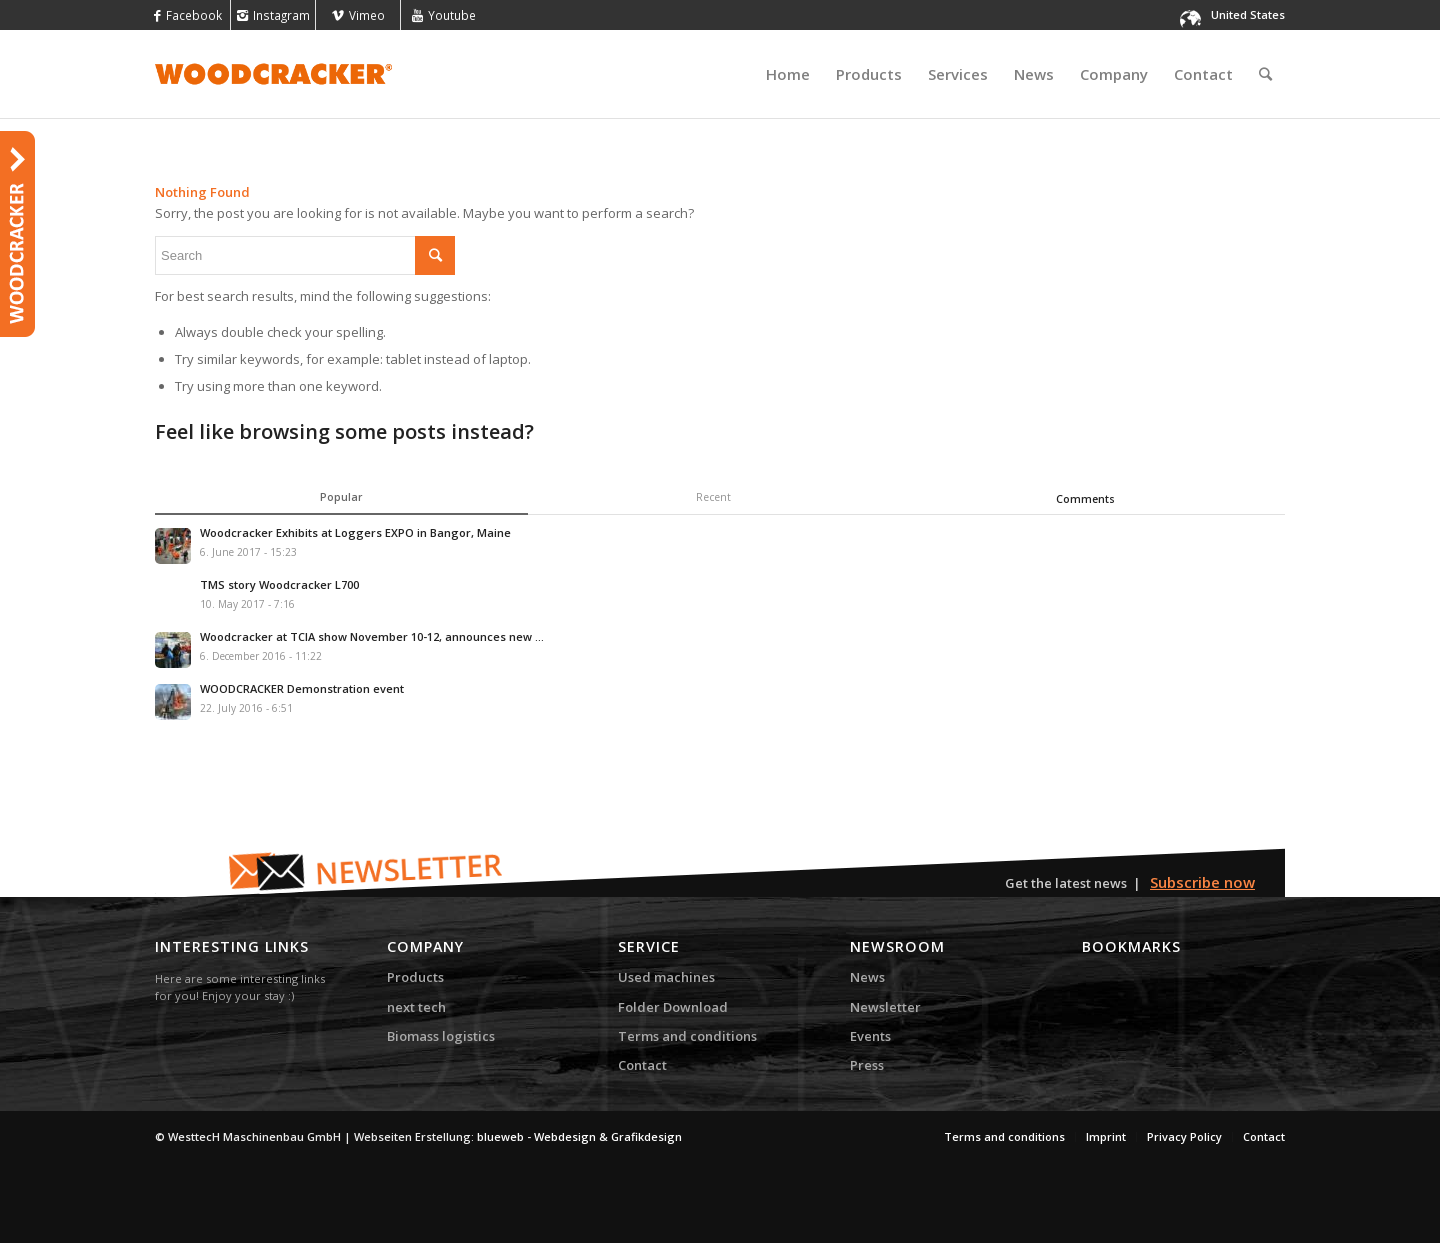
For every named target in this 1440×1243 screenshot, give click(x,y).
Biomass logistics (441, 1036)
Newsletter (885, 1007)
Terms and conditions (687, 1036)
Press (867, 1065)
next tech (416, 1007)
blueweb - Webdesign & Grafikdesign (579, 1136)
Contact (642, 1065)
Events (870, 1036)
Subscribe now (1202, 882)
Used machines (666, 977)
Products (415, 977)
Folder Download (673, 1007)
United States (1248, 14)
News (867, 977)
